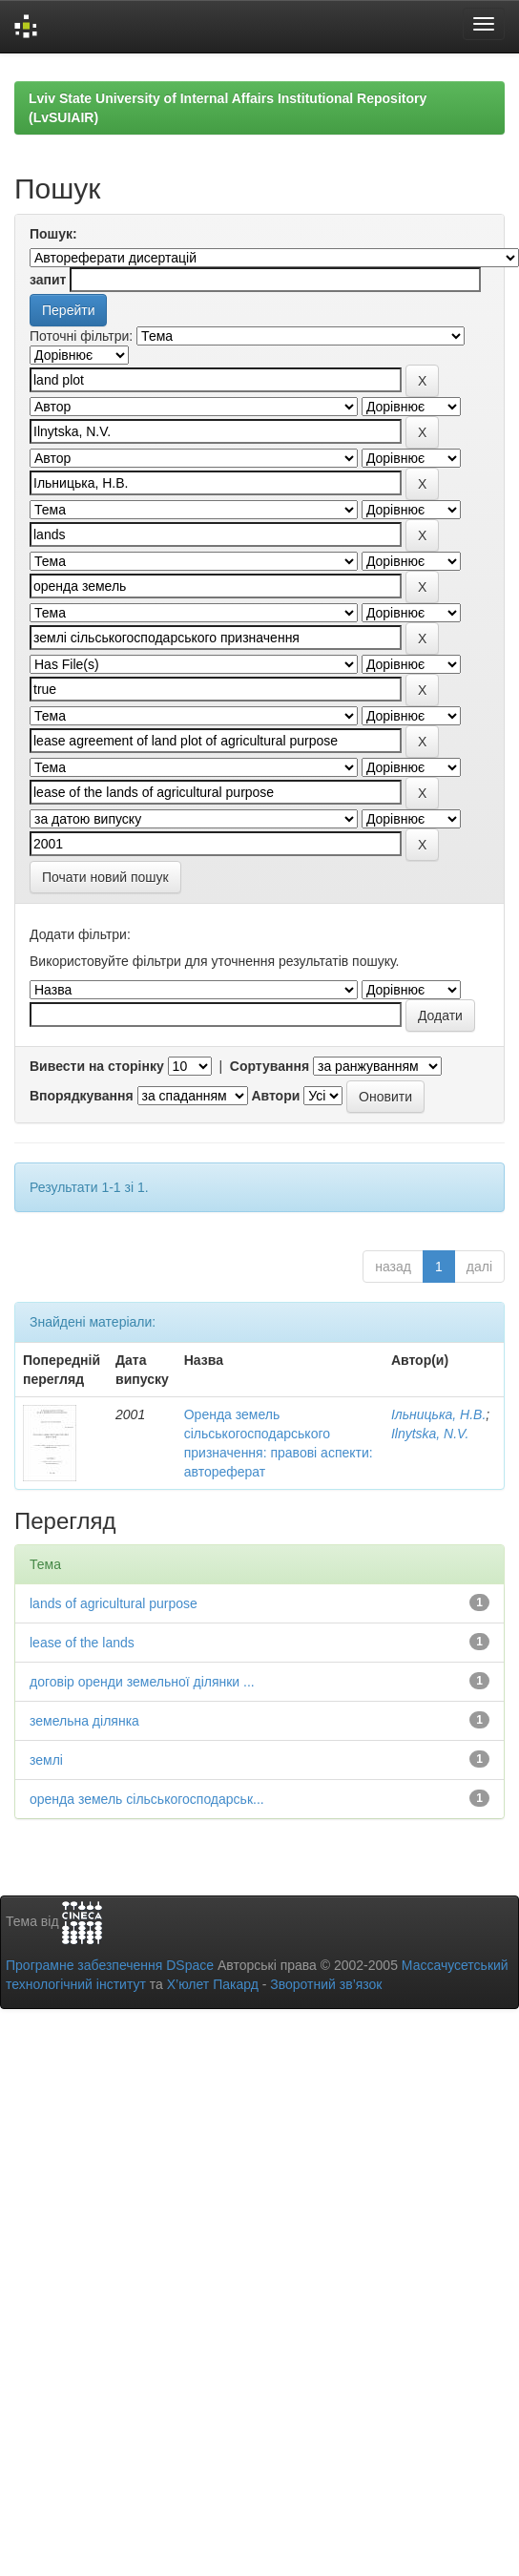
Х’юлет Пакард (213, 1984)
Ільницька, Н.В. (438, 1414)
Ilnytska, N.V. (429, 1433)
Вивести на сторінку (97, 1066)
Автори (275, 1095)
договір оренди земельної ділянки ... (142, 1681)
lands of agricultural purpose (113, 1603)
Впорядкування (82, 1095)
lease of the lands (82, 1642)
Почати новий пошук (105, 877)
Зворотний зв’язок (326, 1984)
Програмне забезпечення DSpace (110, 1965)
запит (48, 279)
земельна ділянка (84, 1720)
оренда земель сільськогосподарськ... (147, 1799)
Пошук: (53, 233)
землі (46, 1760)
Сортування (269, 1066)
